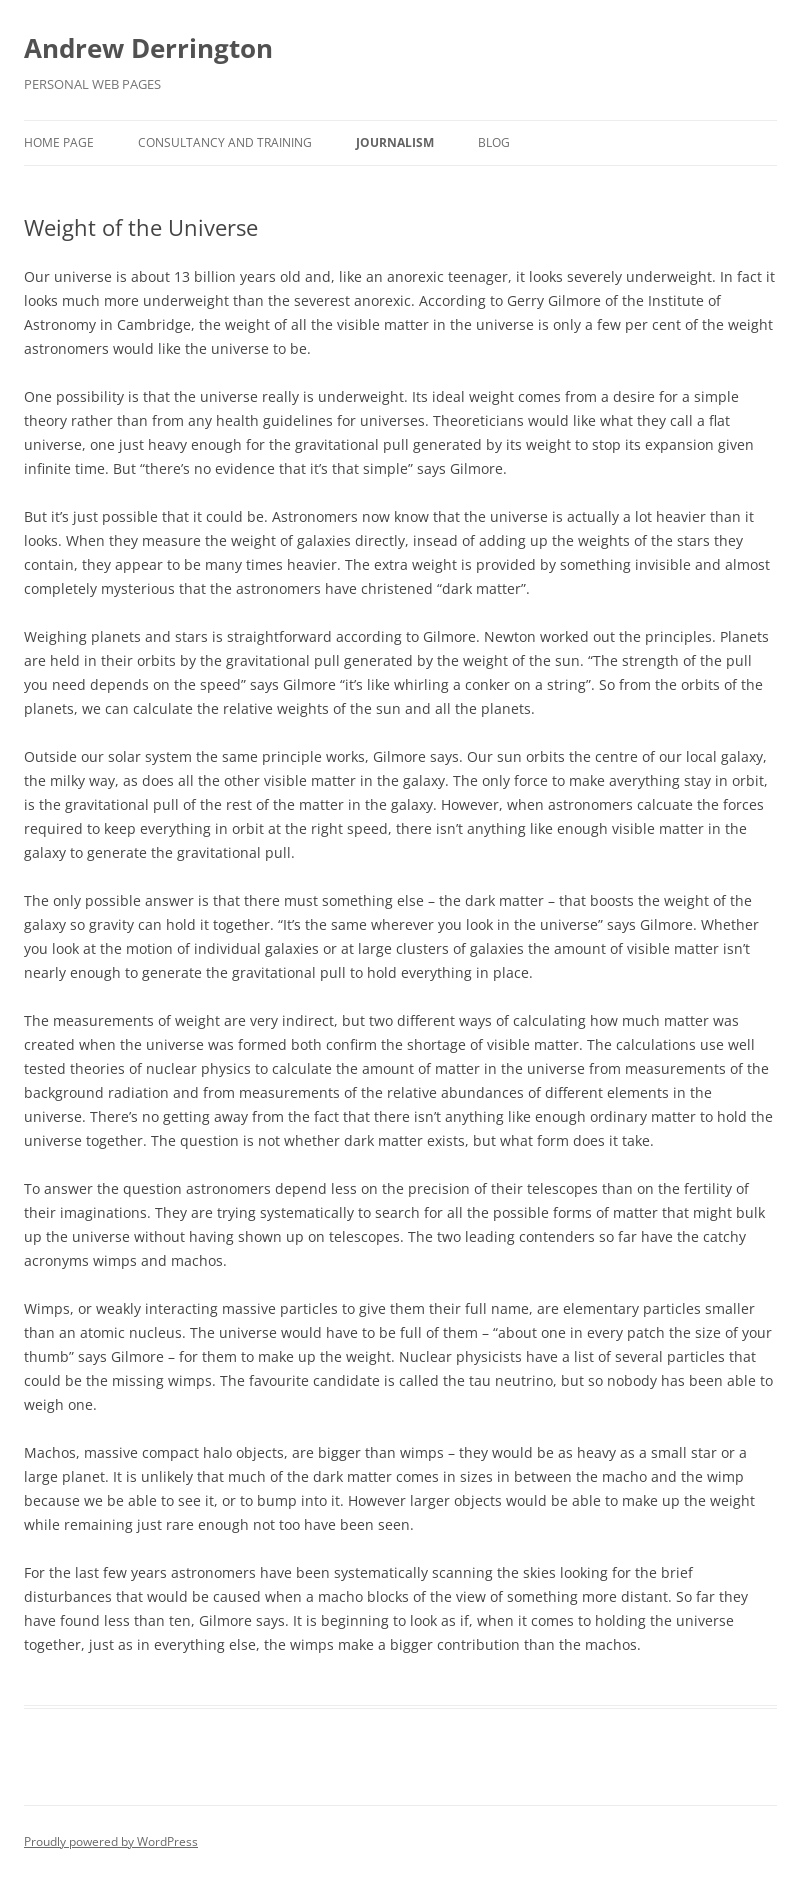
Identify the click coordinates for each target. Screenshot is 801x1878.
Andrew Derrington (148, 48)
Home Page (59, 142)
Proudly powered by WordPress (111, 1841)
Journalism (395, 142)
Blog (494, 142)
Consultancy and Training (225, 142)
